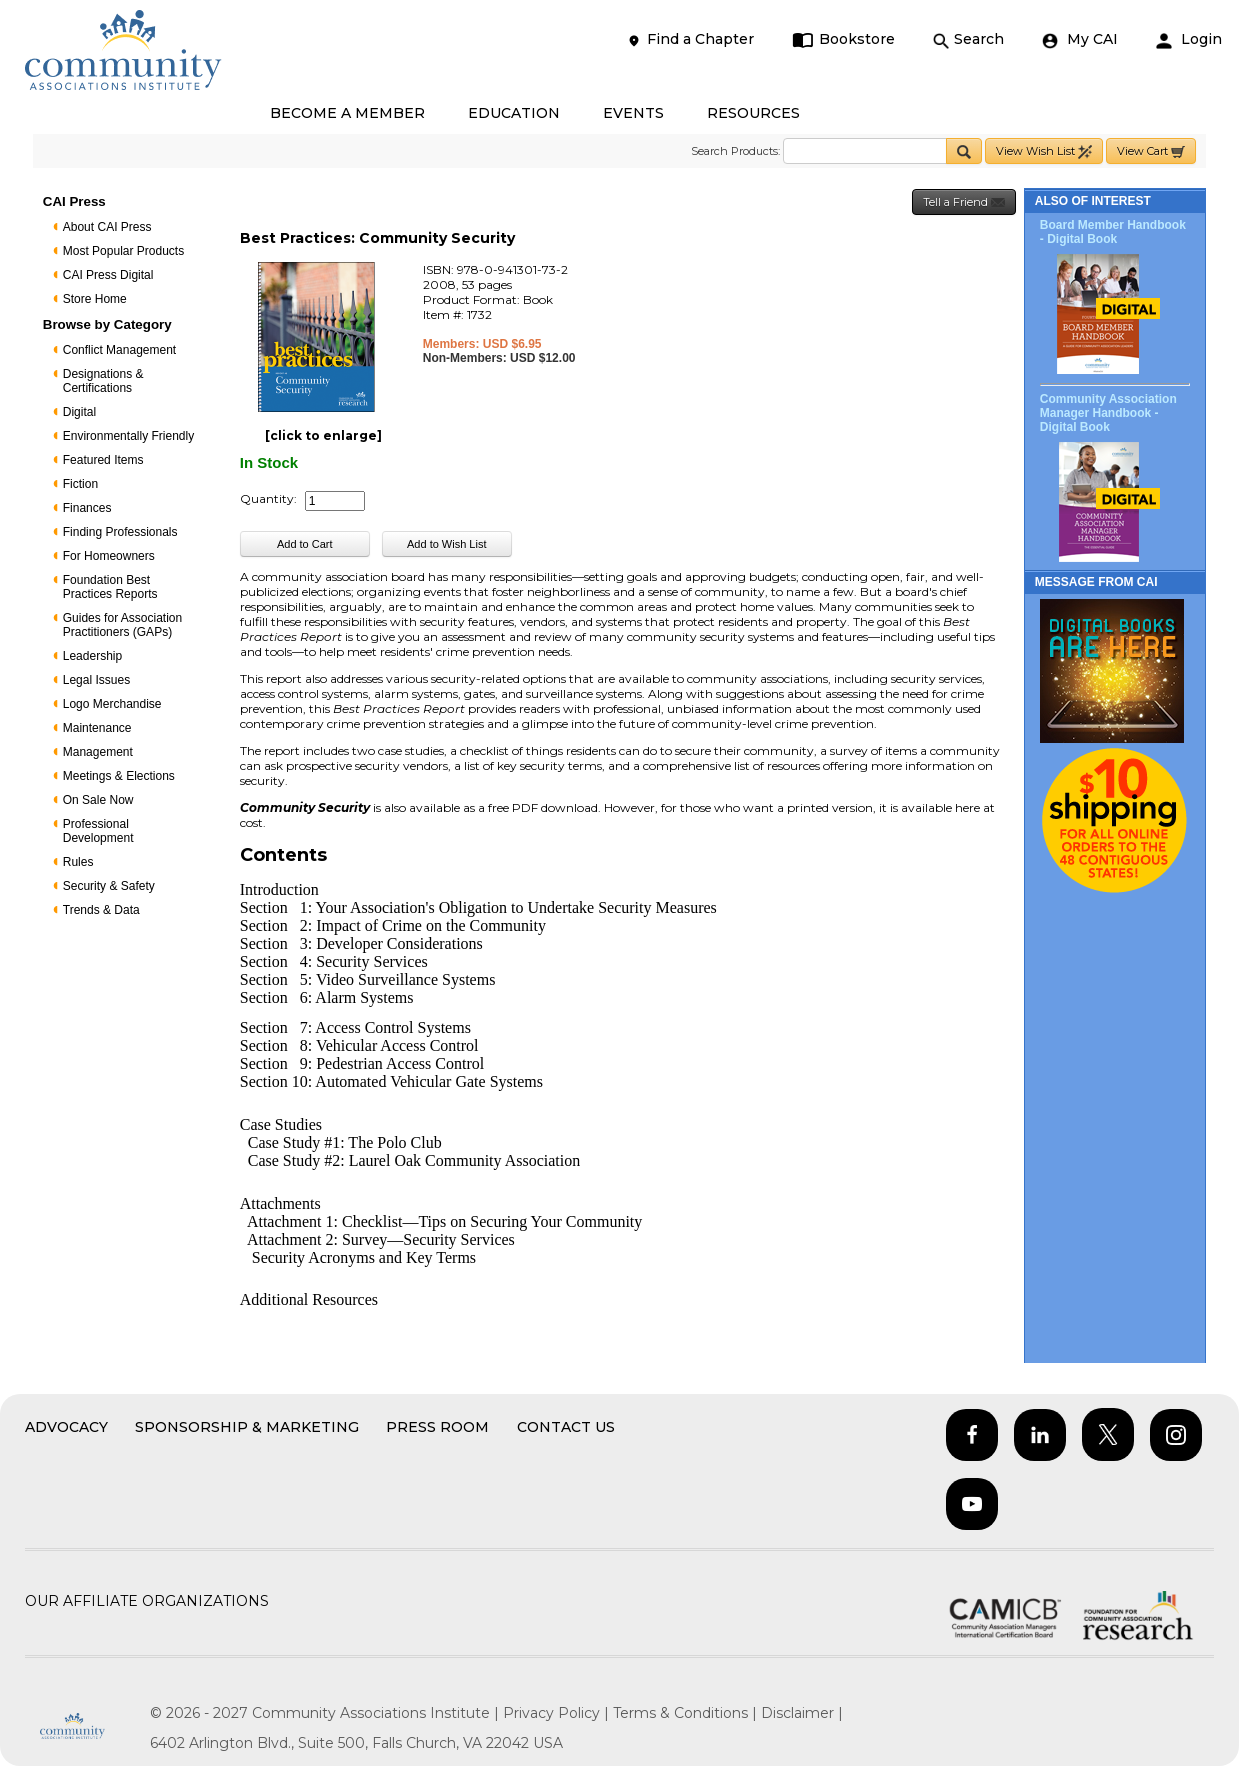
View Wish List (1044, 151)
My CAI (1080, 39)
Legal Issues (96, 680)
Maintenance (97, 728)
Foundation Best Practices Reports (110, 587)
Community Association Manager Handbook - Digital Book (1108, 413)
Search (968, 39)
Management (98, 752)
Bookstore (843, 39)
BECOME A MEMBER (347, 113)
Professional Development (98, 831)
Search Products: (735, 151)
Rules (78, 862)
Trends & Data (101, 910)
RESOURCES (753, 113)
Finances (87, 508)
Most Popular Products (123, 251)
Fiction (80, 484)
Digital (79, 412)
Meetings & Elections (119, 776)
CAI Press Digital (108, 275)
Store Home (95, 299)
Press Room (437, 1427)
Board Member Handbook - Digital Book (1113, 232)
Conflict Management (119, 350)
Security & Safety (109, 886)
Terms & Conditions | (687, 1713)
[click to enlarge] (323, 435)
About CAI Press (107, 227)
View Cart (1151, 151)
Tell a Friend (964, 202)
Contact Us (566, 1427)
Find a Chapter (690, 39)
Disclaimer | (802, 1713)
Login (1189, 39)
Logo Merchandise (112, 704)
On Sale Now (98, 800)
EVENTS (633, 113)
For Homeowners (109, 556)
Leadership (92, 656)
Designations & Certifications (103, 381)
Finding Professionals (120, 532)
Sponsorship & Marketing (247, 1427)
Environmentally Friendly (128, 436)
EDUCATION (514, 113)
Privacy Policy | (558, 1713)
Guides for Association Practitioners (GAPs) (122, 625)
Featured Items (103, 460)
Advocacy (66, 1427)
